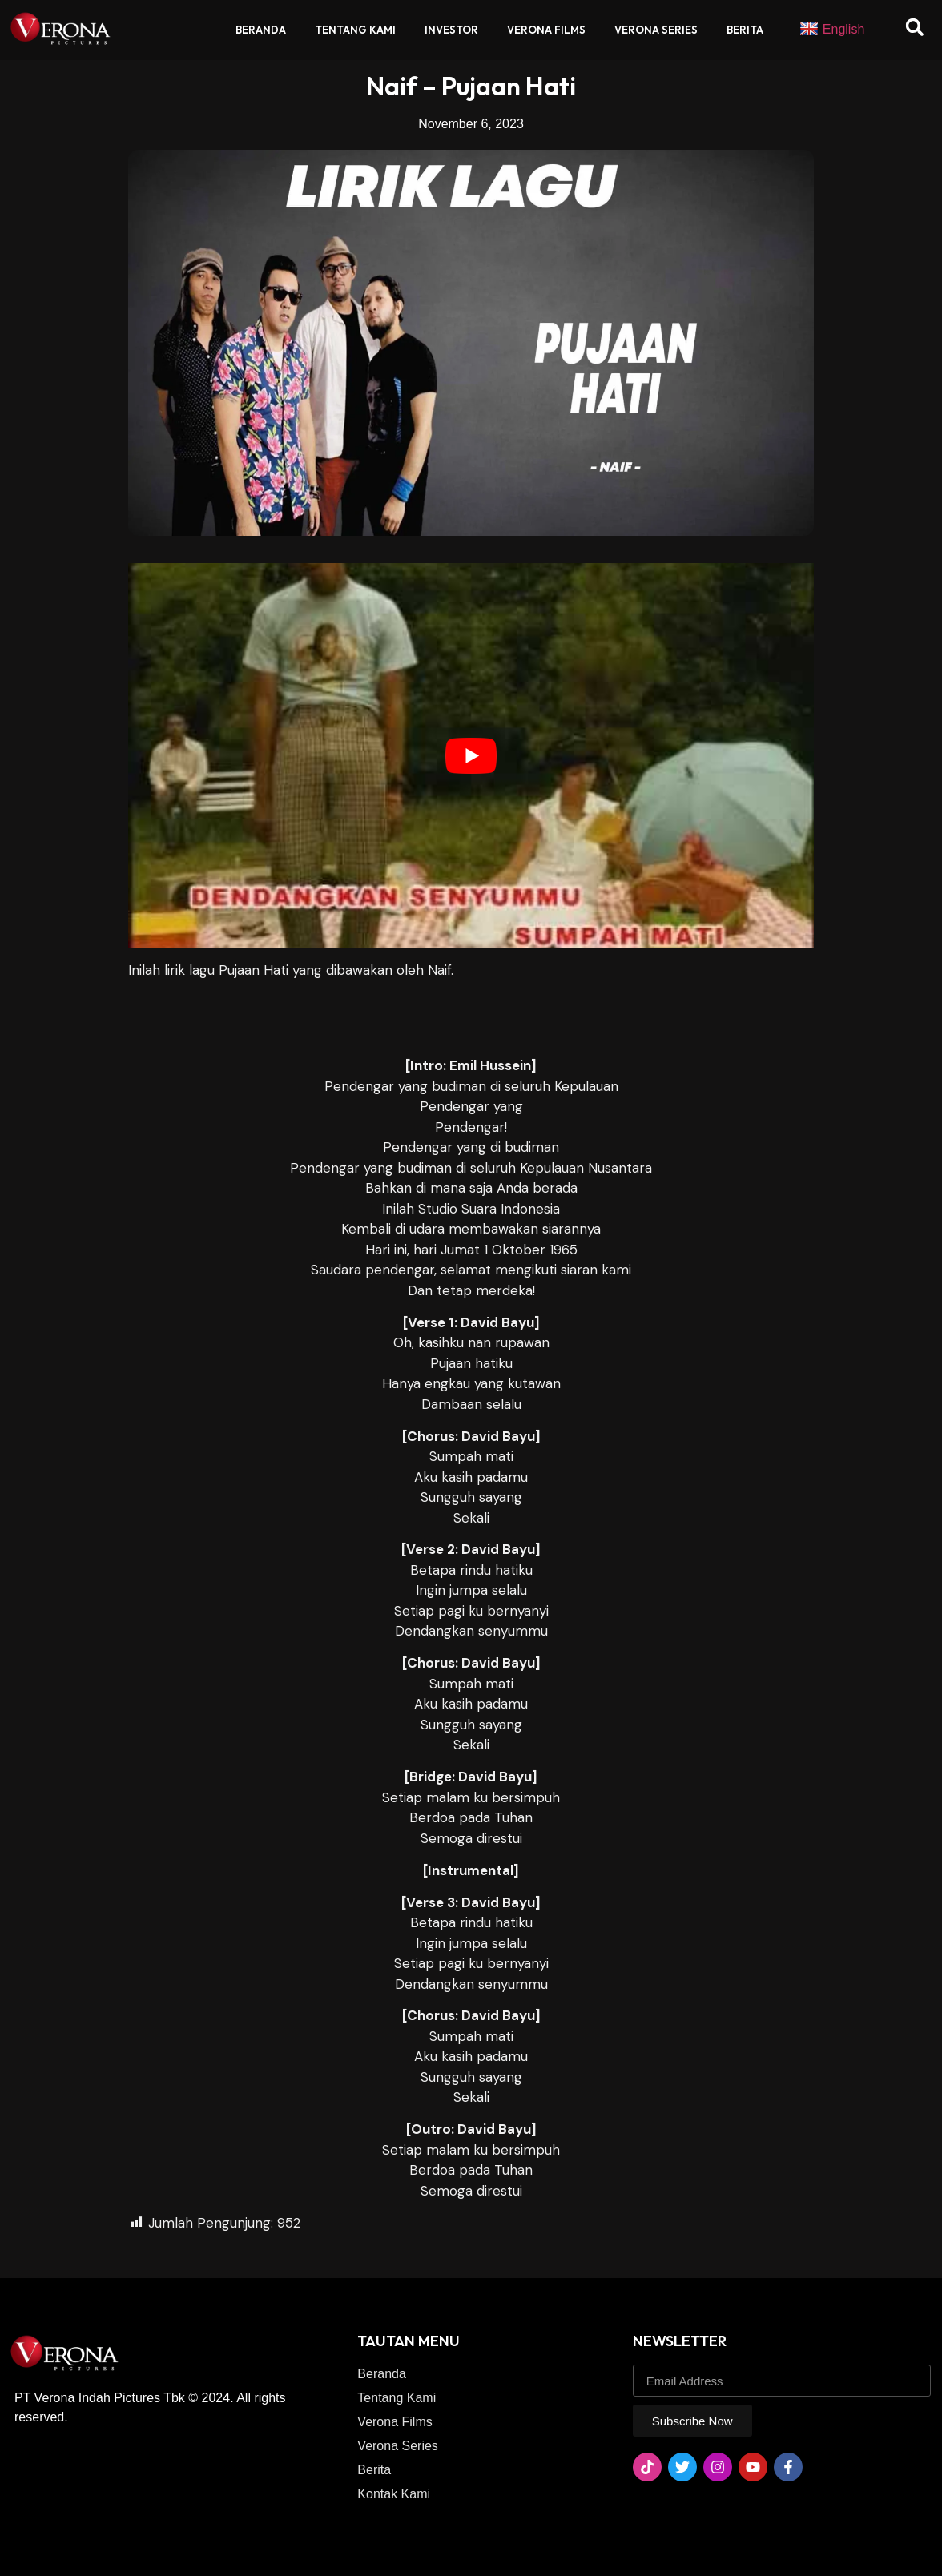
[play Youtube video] (471, 755)
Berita (745, 29)
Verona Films (546, 29)
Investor (451, 29)
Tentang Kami (355, 29)
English (831, 30)
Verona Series (656, 29)
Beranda (260, 29)
